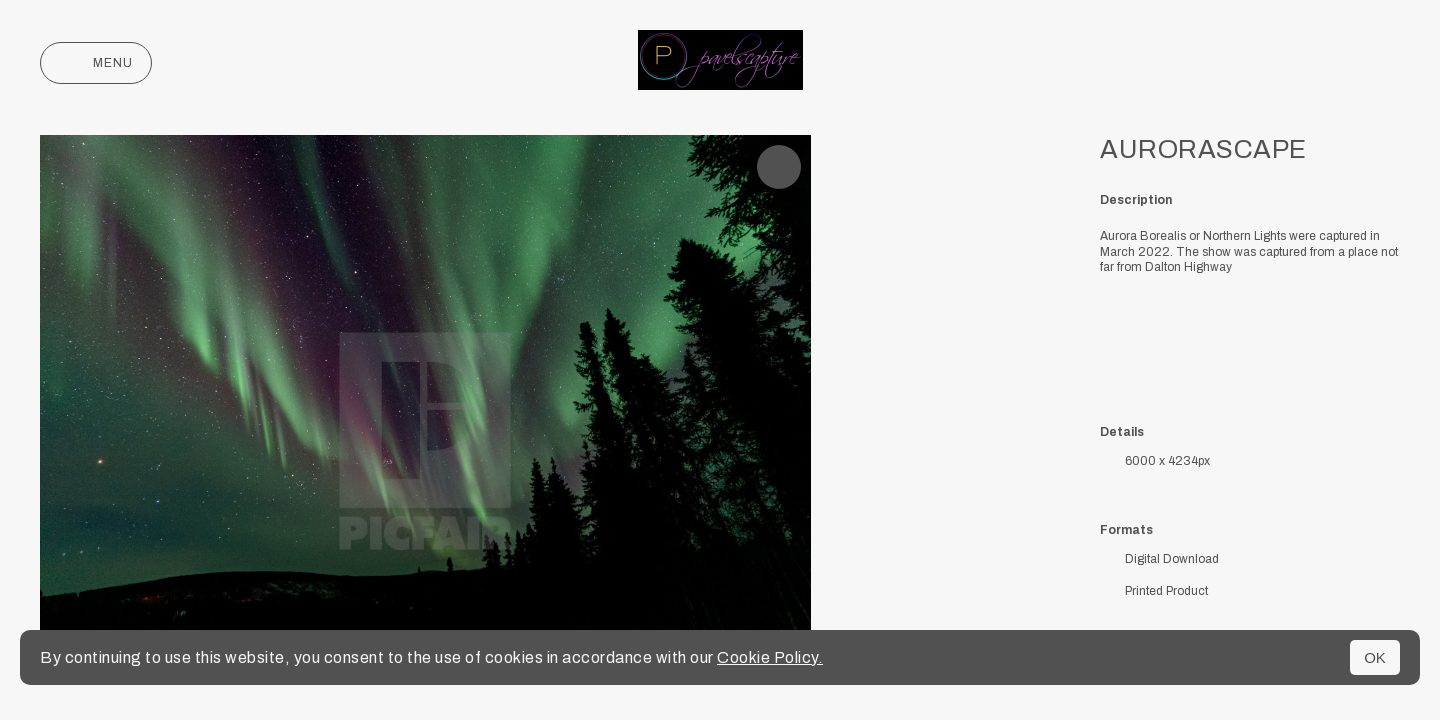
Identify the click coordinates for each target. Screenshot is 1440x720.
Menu (96, 63)
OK (1375, 657)
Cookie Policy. (770, 657)
